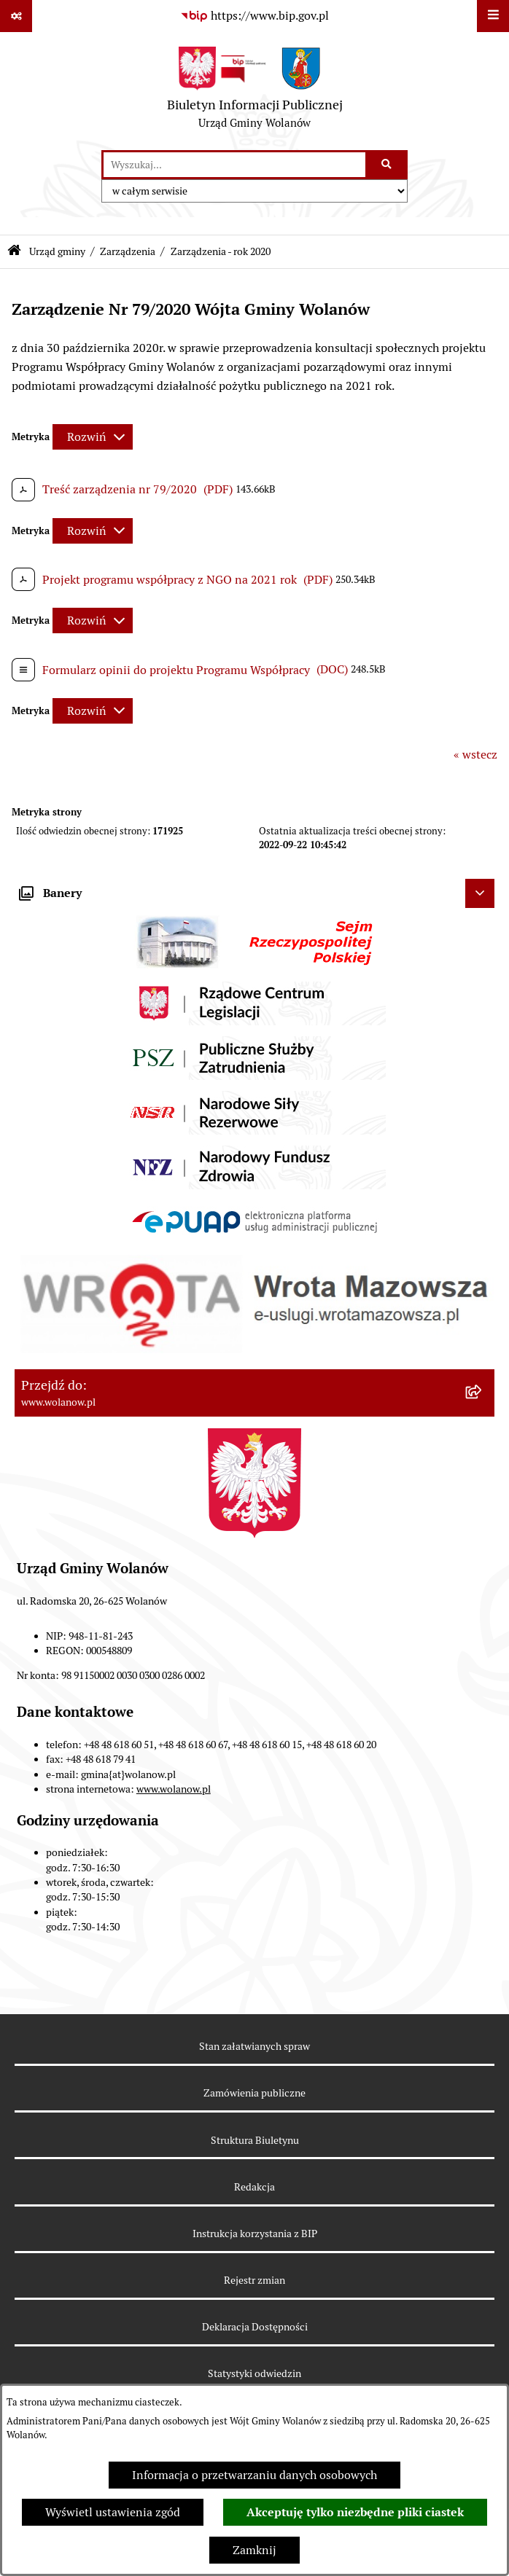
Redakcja (254, 2186)
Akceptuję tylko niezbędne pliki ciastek (355, 2512)
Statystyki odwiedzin (254, 2373)
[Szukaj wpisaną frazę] (388, 164)
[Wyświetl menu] (493, 16)
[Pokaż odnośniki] (16, 16)
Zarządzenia (127, 251)
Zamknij (254, 2550)
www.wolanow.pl (173, 1789)
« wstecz (475, 754)
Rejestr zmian (254, 2280)
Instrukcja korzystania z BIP (255, 2233)
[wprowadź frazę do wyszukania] (234, 164)
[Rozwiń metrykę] (93, 437)
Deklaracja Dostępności (255, 2326)
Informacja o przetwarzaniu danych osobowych (254, 2475)
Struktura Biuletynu (255, 2140)
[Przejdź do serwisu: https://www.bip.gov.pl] (254, 16)
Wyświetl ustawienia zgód (112, 2512)
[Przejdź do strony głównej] (255, 91)
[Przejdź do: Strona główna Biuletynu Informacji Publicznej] (14, 251)
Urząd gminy (57, 251)
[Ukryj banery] (479, 893)
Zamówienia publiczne (254, 2092)
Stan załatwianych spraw (254, 2046)
